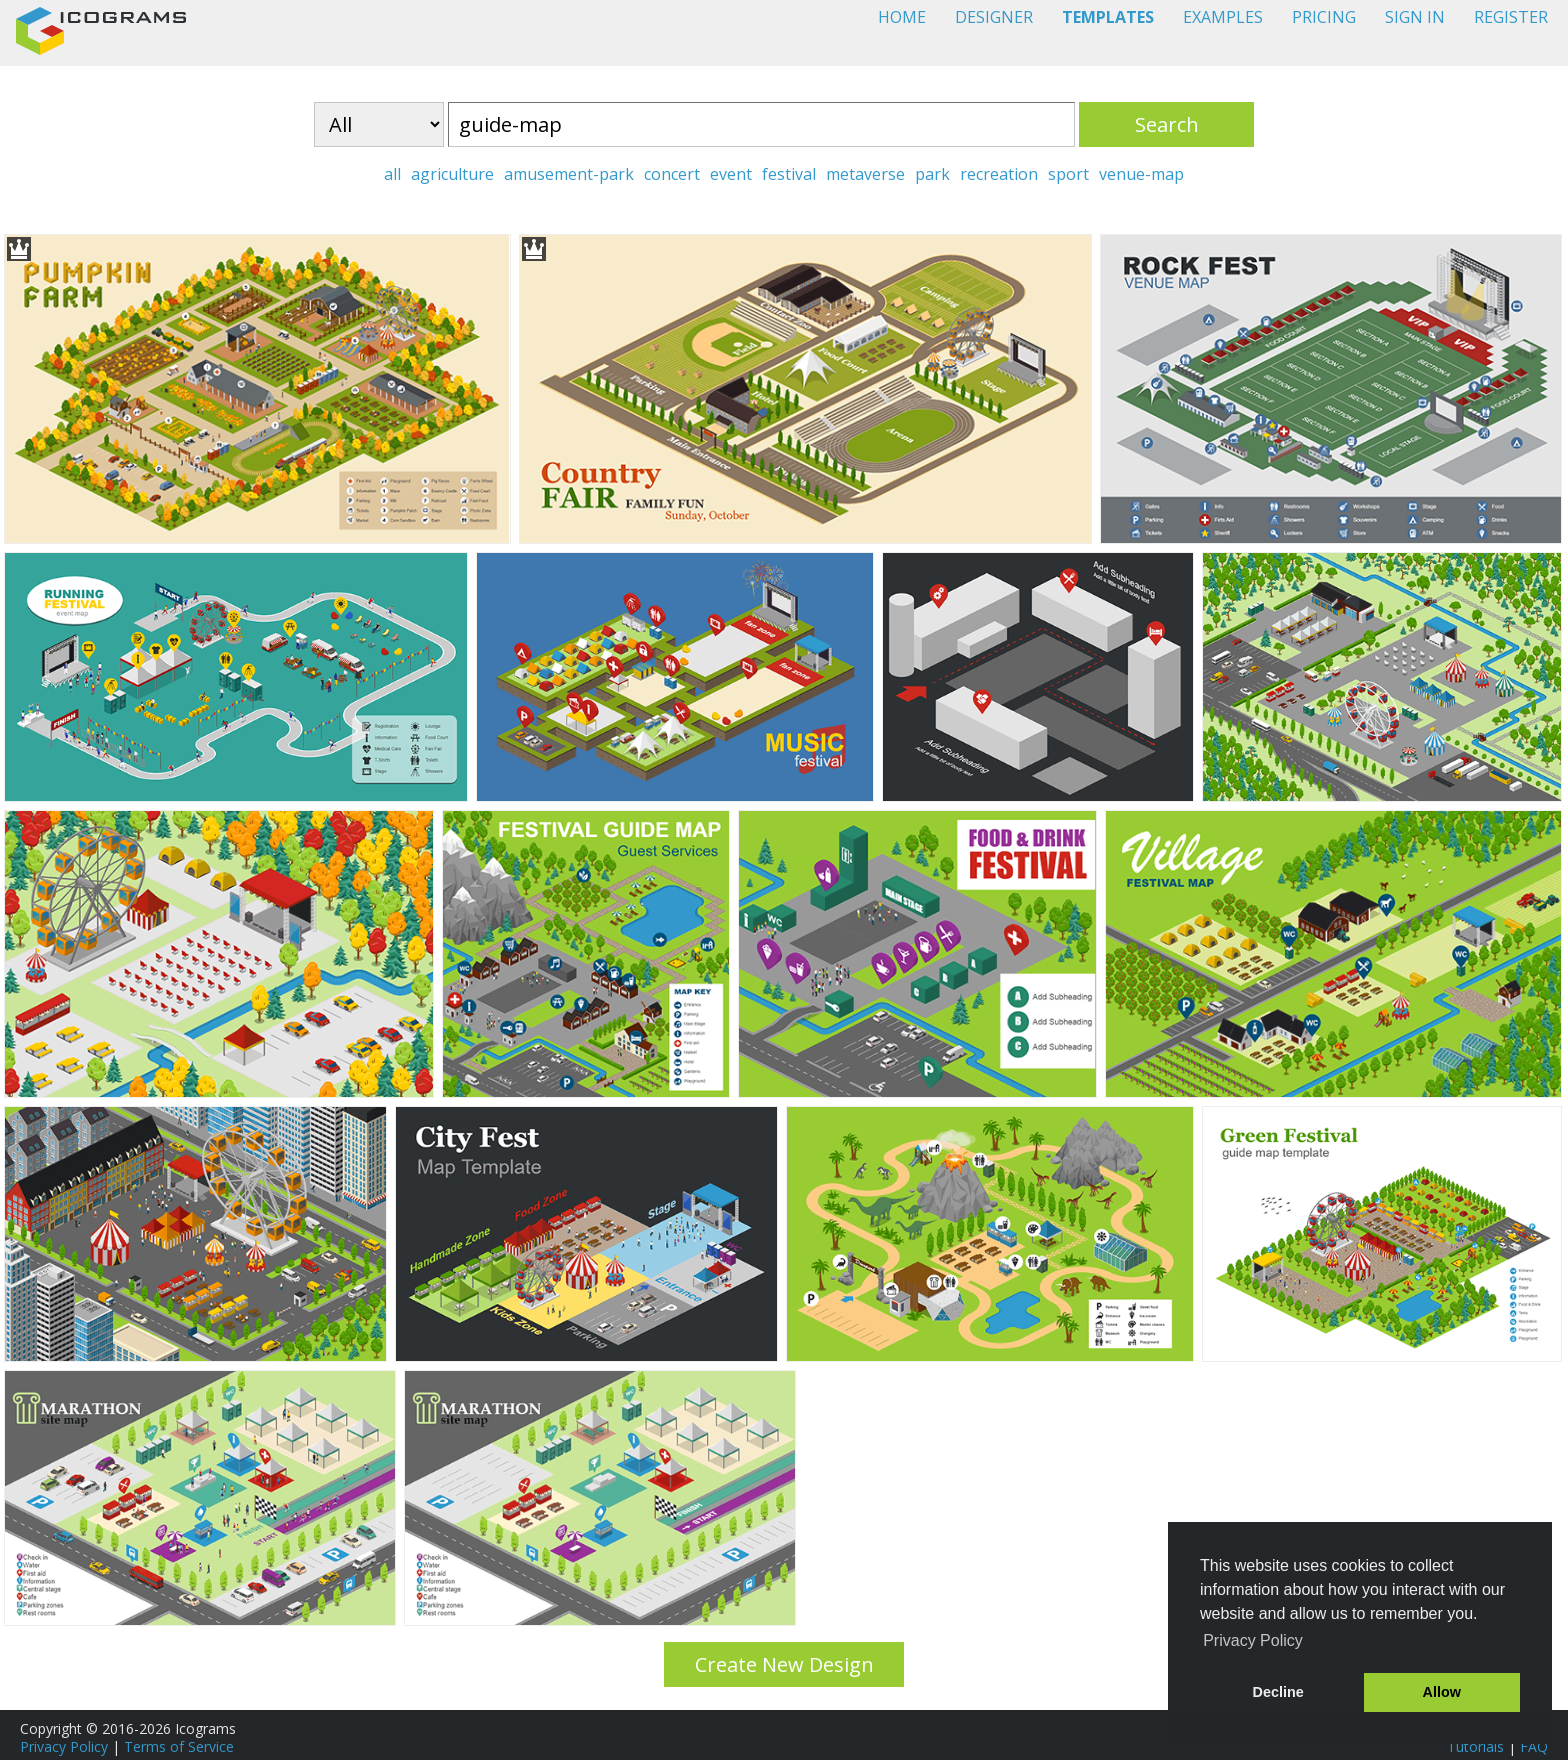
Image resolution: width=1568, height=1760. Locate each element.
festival (789, 174)
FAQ (1534, 1746)
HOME (902, 17)
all (392, 174)
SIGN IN (1415, 17)
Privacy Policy (64, 1746)
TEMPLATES (1108, 17)
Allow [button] (1442, 1692)
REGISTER (1511, 17)
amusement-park (569, 174)
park (932, 174)
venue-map (1141, 174)
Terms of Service (179, 1746)
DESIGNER (994, 17)
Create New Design (784, 1664)
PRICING (1324, 17)
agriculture (452, 174)
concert (672, 174)
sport (1068, 174)
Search (1167, 124)
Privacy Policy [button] (1253, 1640)
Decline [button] (1278, 1692)
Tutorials (1475, 1746)
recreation (999, 174)
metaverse (865, 174)
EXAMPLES (1223, 17)
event (731, 174)
